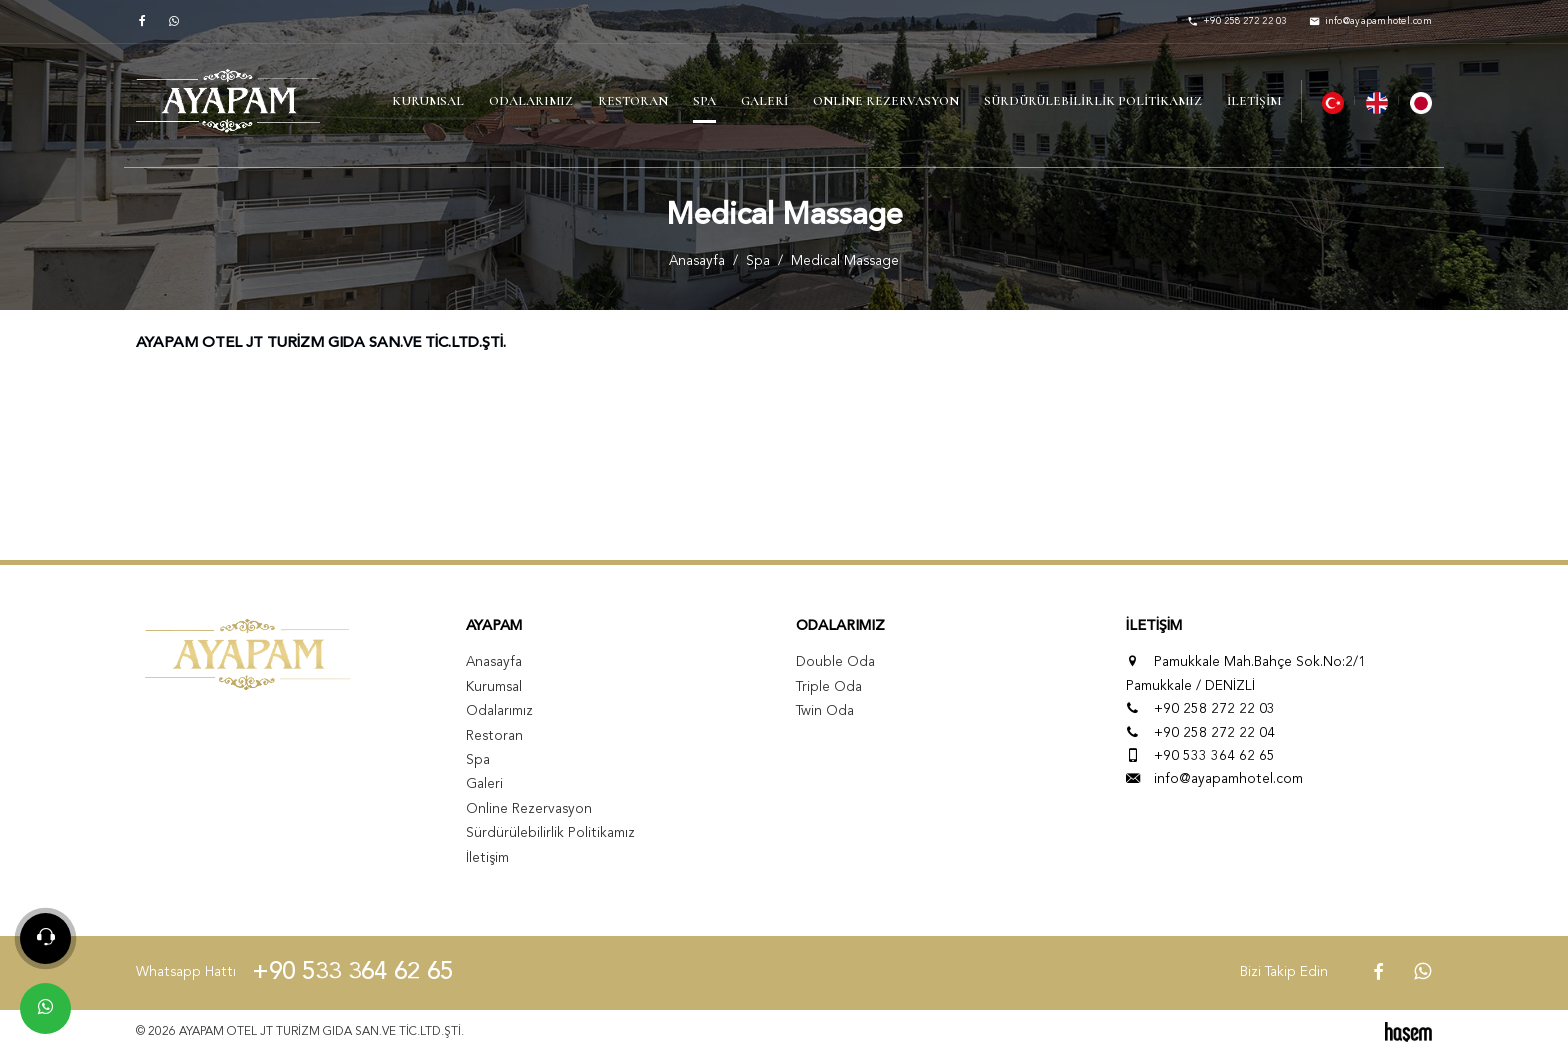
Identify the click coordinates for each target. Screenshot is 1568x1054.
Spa (704, 101)
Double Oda (835, 662)
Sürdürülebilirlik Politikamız (1093, 101)
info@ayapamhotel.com (1228, 779)
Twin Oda (825, 711)
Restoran (633, 101)
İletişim (1254, 101)
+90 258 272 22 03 (1214, 709)
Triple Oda (829, 687)
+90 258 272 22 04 (1214, 733)
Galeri (764, 101)
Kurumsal (428, 101)
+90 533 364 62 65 (1214, 756)
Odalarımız (531, 101)
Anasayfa (697, 261)
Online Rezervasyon (886, 101)
